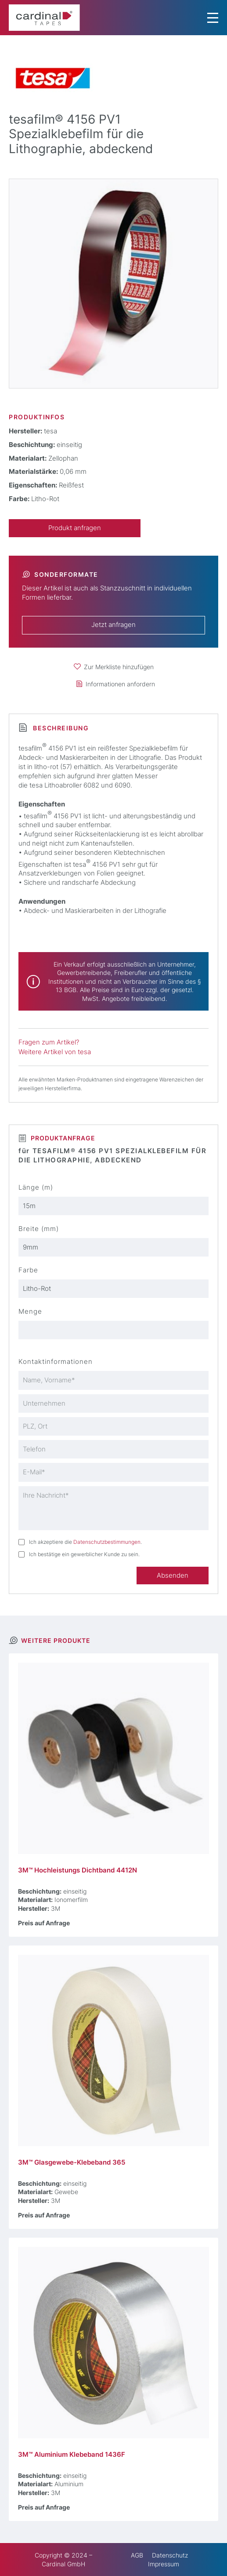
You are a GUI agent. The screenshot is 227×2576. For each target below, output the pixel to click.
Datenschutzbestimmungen (107, 1542)
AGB (137, 2555)
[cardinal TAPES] (44, 17)
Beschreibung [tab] (60, 728)
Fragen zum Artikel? (48, 1042)
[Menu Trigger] (212, 17)
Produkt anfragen (74, 528)
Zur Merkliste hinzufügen (119, 667)
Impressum (163, 2564)
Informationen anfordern (120, 684)
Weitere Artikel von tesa (54, 1052)
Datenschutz (170, 2555)
